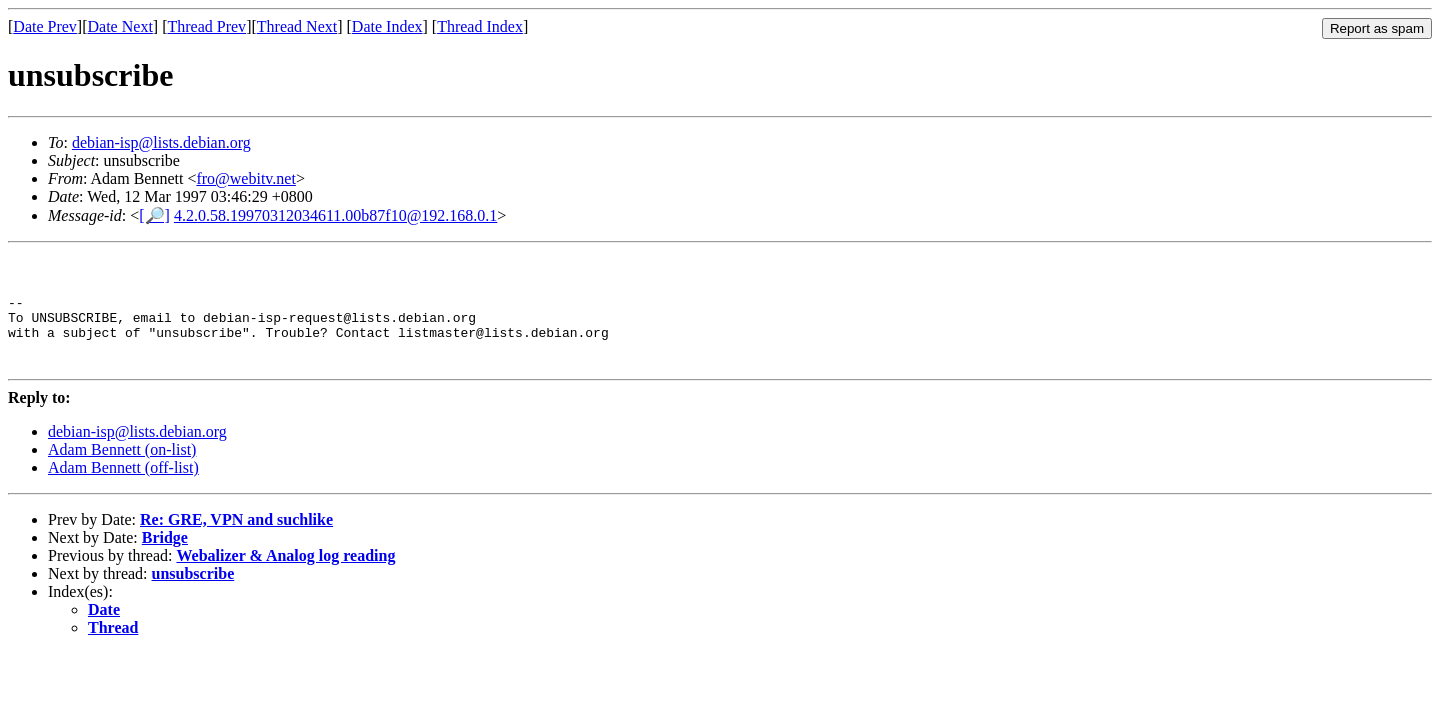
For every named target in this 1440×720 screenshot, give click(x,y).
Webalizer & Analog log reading (285, 579)
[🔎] (154, 215)
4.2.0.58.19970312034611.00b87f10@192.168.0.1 (335, 215)
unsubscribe (193, 597)
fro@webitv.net (245, 178)
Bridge (165, 561)
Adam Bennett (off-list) (123, 491)
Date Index (387, 26)
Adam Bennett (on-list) (122, 473)
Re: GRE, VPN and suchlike (236, 543)
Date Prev (45, 26)
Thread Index (480, 26)
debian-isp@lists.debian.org (161, 142)
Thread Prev (206, 26)
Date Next (120, 26)
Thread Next (297, 26)
